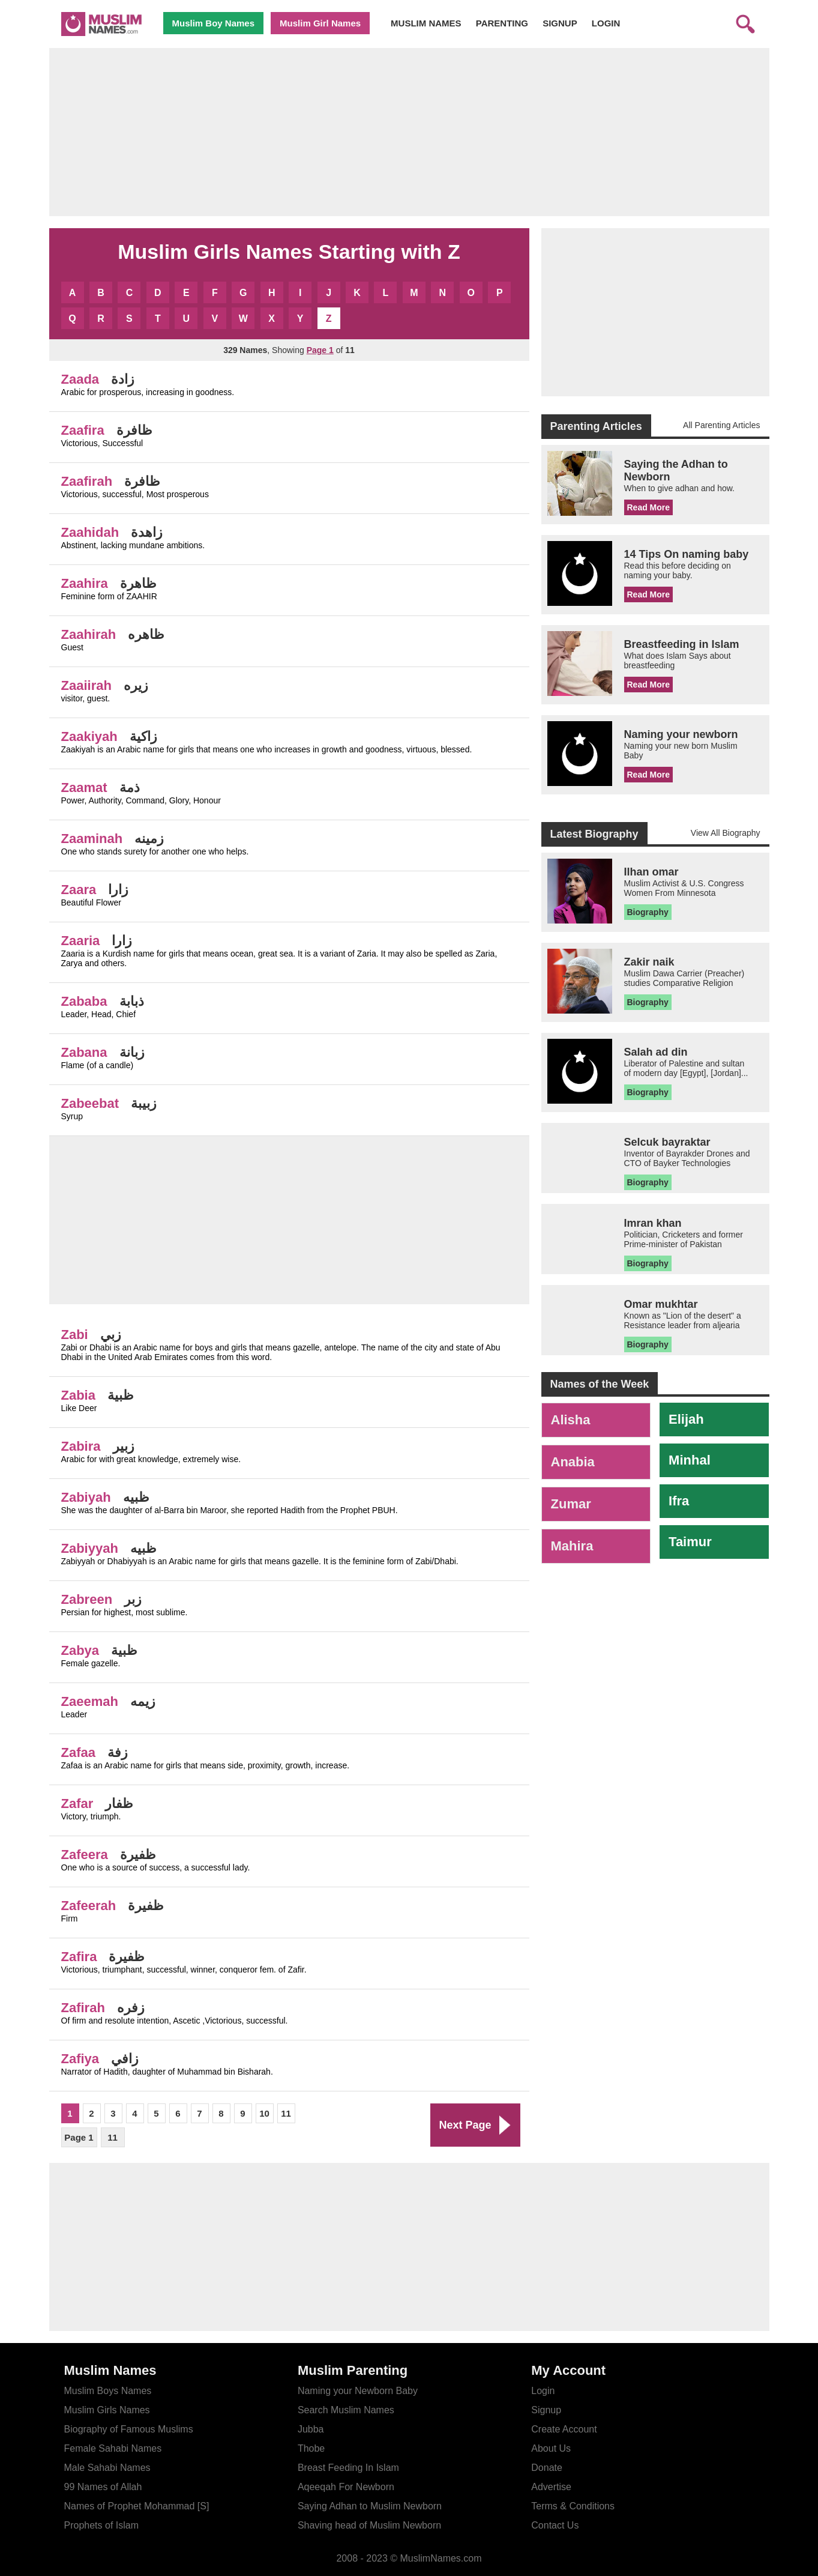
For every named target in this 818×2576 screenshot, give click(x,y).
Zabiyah (86, 1497)
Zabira (81, 1446)
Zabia (78, 1395)
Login (543, 2391)
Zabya (80, 1650)
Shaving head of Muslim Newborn (369, 2525)
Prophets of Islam (101, 2525)
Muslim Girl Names (320, 23)
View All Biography (725, 833)
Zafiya (80, 2058)
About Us (551, 2448)
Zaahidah (90, 532)
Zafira (79, 1956)
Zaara (79, 889)
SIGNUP (560, 23)
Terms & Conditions (573, 2506)
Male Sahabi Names (107, 2468)
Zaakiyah (89, 736)
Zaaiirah (86, 685)
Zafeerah (88, 1905)
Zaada (80, 379)
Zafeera (84, 1854)
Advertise (551, 2487)
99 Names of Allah (103, 2487)
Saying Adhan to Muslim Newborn (370, 2506)
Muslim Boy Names (213, 23)
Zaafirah (87, 481)
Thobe (311, 2448)
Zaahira (84, 583)
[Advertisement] (409, 132)
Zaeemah (89, 1701)
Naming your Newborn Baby (358, 2391)
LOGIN (606, 23)
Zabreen (87, 1599)
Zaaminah (92, 838)
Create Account (564, 2429)
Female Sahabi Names (113, 2448)
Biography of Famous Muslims (128, 2429)
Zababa (84, 1001)
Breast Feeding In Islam (348, 2468)
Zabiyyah (89, 1548)
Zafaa (78, 1752)
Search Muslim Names (346, 2410)
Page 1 (78, 2137)
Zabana (84, 1052)
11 (286, 2113)
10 (264, 2113)
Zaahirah (88, 634)
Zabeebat (90, 1103)
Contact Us (555, 2525)
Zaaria (80, 940)
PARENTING (502, 23)
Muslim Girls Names (107, 2410)
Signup (546, 2410)
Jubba (311, 2429)
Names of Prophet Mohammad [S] (136, 2506)
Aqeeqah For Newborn (346, 2487)
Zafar (77, 1803)
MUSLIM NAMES (426, 23)
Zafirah (83, 2007)
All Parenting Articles (721, 425)
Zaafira (82, 430)
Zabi (74, 1334)
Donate (546, 2468)
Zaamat (84, 787)
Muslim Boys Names (108, 2391)
